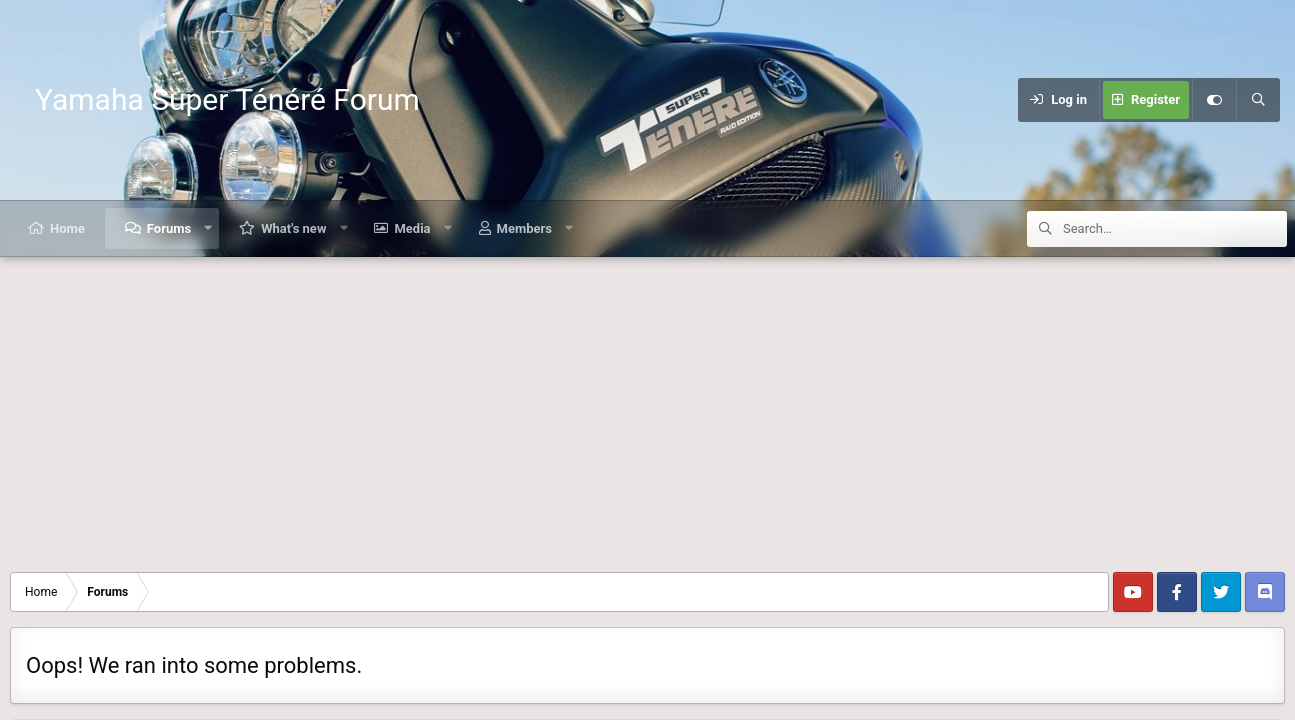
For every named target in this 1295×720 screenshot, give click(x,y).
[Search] (1258, 100)
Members (524, 228)
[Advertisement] (648, 407)
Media (412, 228)
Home (67, 228)
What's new (293, 228)
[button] (208, 228)
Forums (169, 228)
